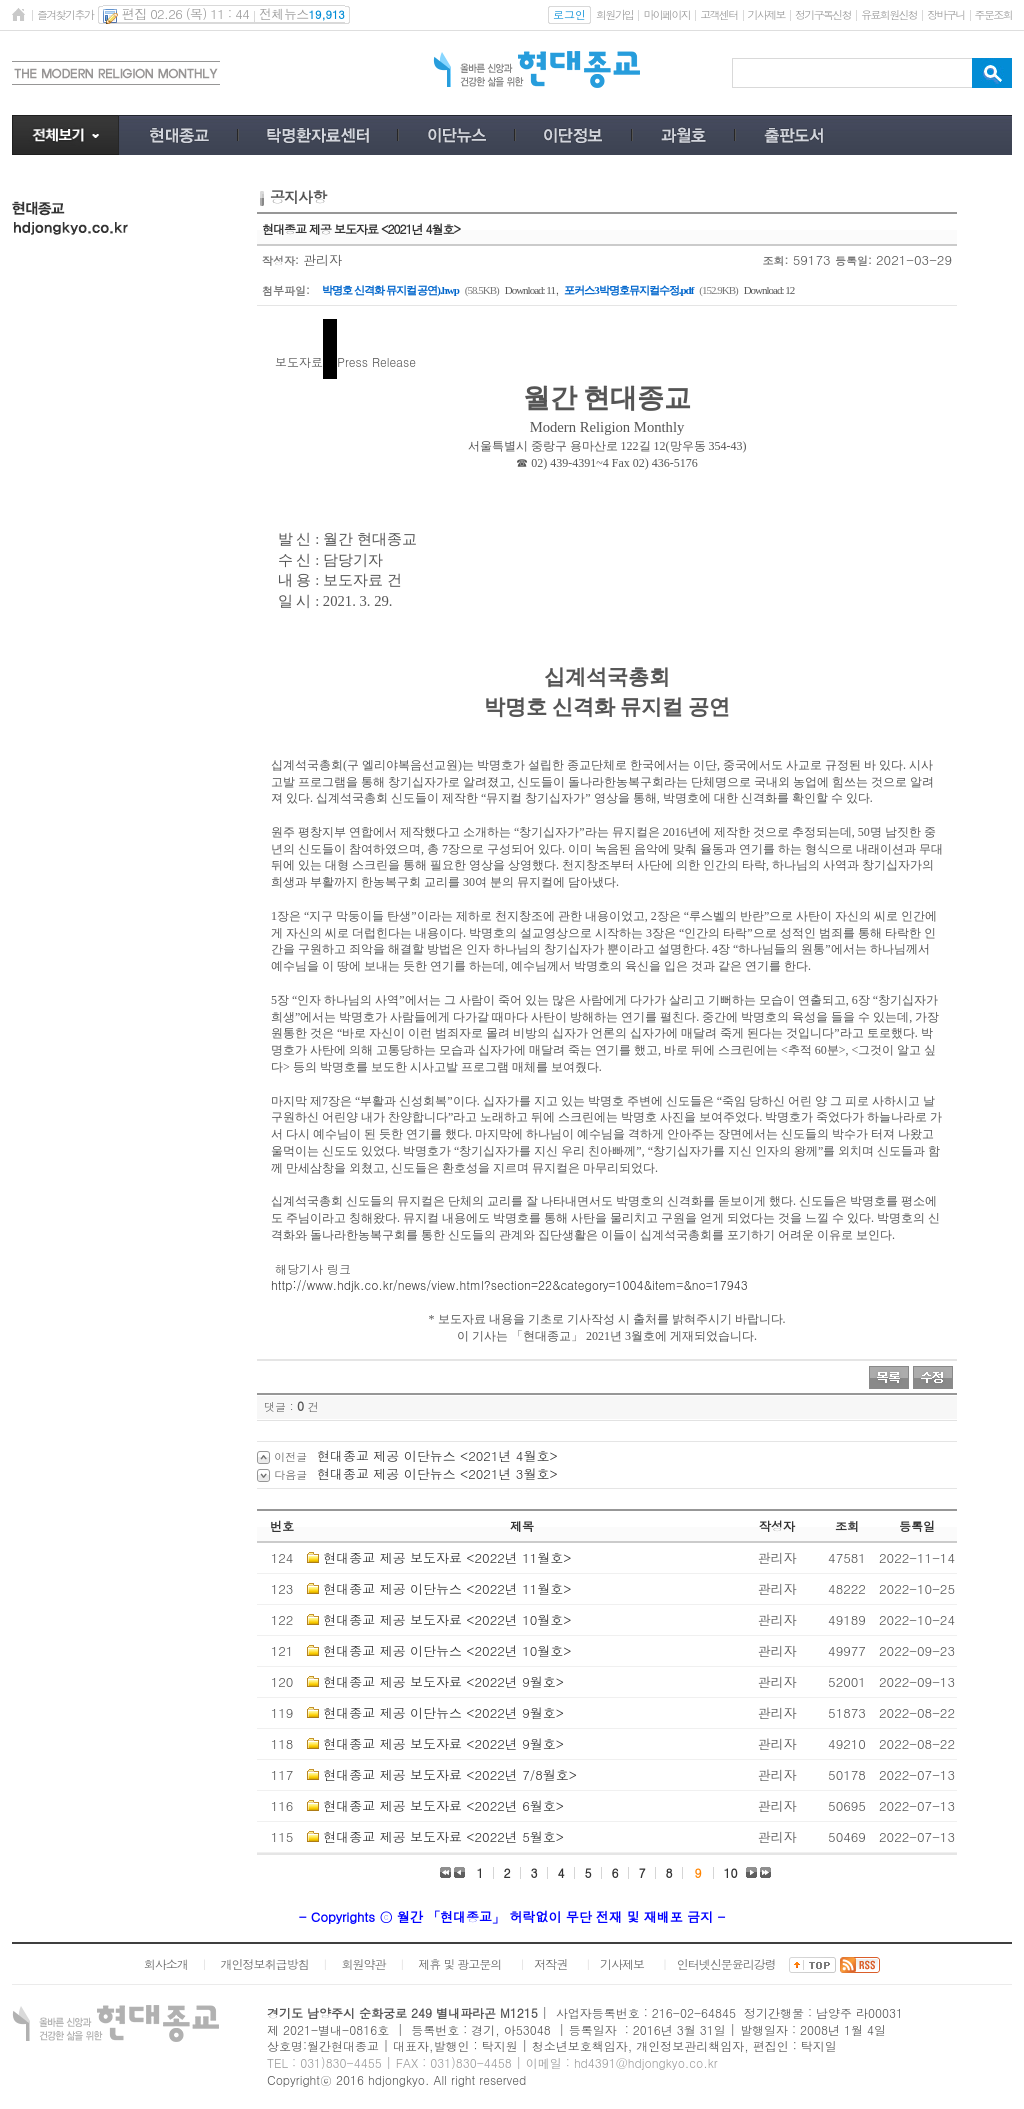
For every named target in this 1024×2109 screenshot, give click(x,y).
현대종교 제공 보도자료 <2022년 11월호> (447, 1557)
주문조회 (993, 14)
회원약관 (363, 1963)
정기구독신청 (823, 14)
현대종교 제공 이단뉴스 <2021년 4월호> (437, 1455)
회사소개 (166, 1963)
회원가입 (614, 14)
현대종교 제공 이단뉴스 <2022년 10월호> (447, 1650)
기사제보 (766, 14)
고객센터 (718, 14)
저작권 (550, 1963)
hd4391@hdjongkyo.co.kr (646, 2062)
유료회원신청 (889, 14)
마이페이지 (666, 14)
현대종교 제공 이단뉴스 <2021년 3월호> (437, 1473)
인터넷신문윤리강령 (726, 1963)
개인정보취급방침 (265, 1963)
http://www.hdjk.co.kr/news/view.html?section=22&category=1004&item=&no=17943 (509, 1284)
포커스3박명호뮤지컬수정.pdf (628, 290)
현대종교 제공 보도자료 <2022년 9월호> (443, 1681)
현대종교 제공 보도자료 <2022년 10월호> (447, 1619)
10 (731, 1872)
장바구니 (945, 14)
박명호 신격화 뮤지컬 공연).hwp (390, 290)
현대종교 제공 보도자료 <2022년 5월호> (443, 1836)
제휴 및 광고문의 (459, 1963)
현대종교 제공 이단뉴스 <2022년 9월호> (443, 1712)
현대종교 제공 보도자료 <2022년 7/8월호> (450, 1774)
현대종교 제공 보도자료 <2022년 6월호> (443, 1805)
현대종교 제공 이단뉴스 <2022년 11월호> (447, 1588)
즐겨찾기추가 (65, 14)
